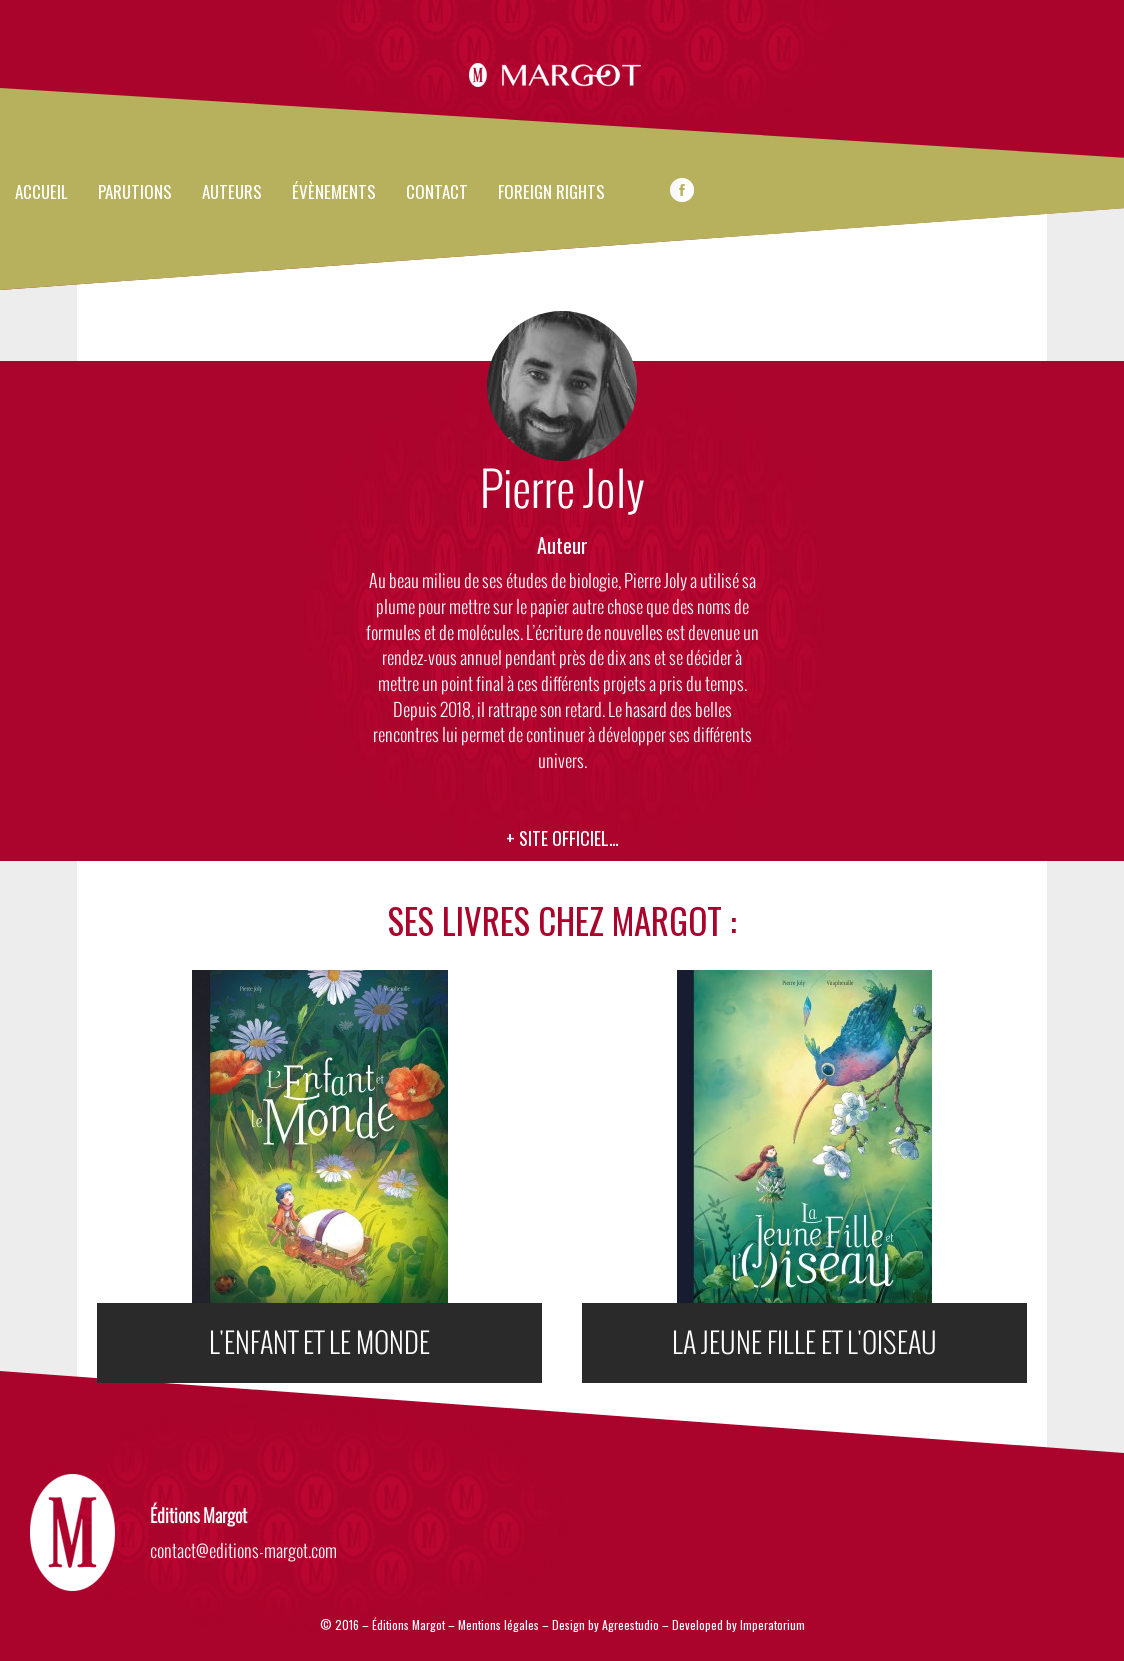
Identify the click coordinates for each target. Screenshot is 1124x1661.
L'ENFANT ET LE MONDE (319, 1343)
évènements (334, 193)
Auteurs (232, 193)
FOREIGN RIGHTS (551, 193)
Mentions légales (498, 1624)
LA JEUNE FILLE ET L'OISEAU (804, 1343)
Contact (437, 193)
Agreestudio (632, 1624)
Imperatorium (772, 1624)
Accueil (41, 193)
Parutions (135, 193)
